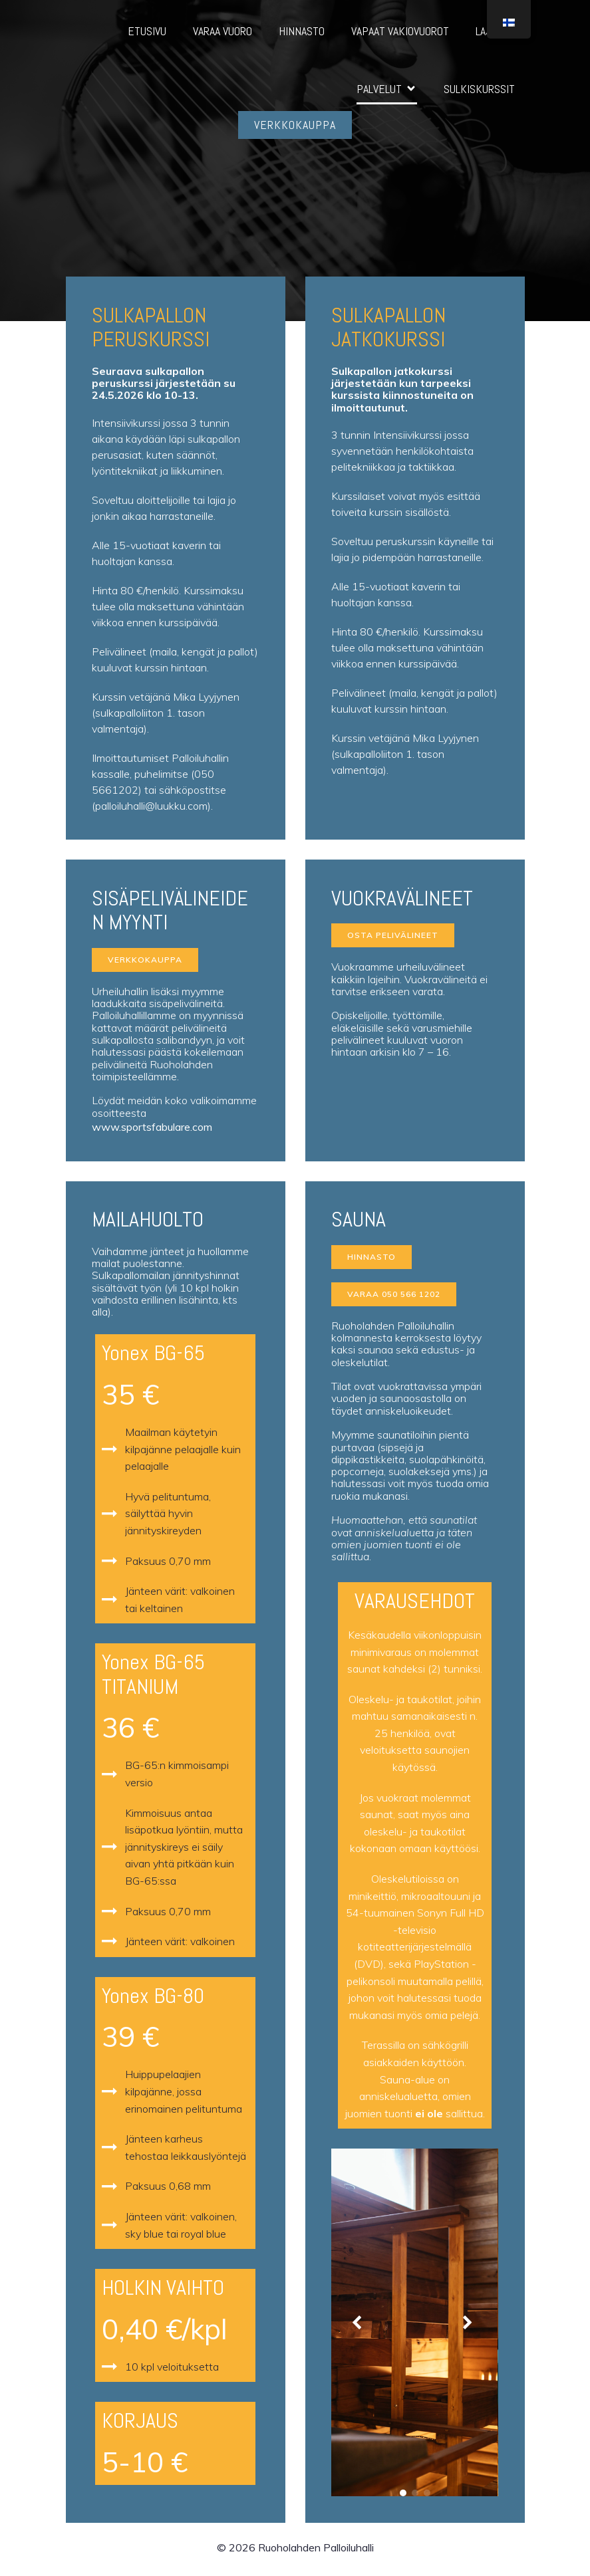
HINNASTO (302, 33)
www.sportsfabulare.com (152, 1130)
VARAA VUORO (222, 33)
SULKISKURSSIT (479, 90)
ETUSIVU (147, 33)
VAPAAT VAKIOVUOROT (400, 33)
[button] (359, 2326)
